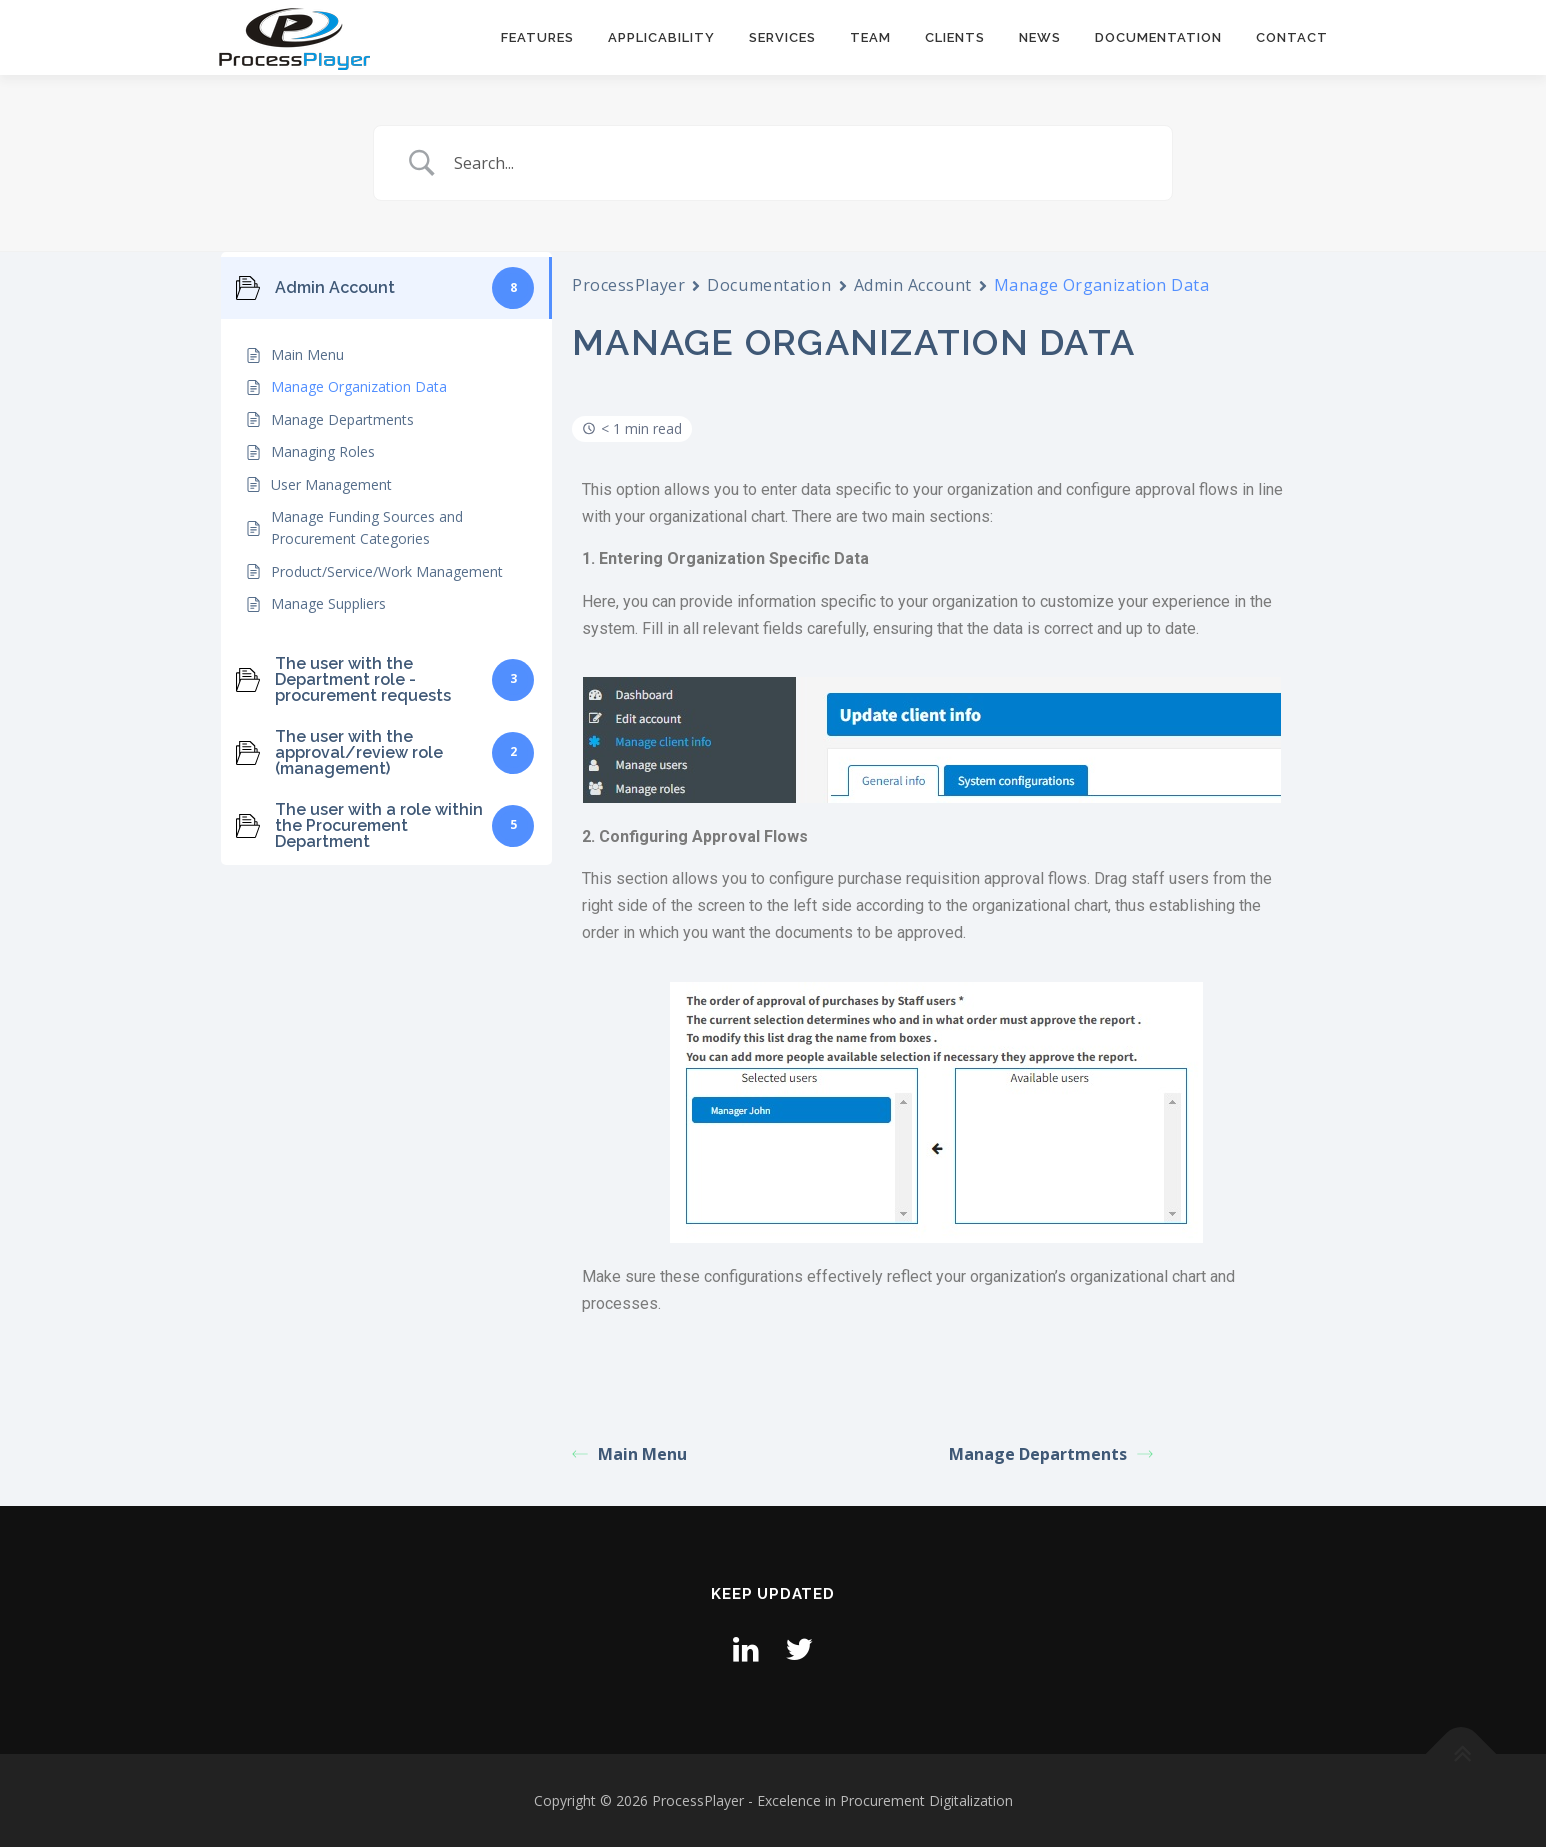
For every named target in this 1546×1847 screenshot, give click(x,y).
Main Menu (629, 1454)
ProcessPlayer (628, 285)
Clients (955, 37)
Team (870, 37)
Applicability (661, 37)
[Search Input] (798, 163)
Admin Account (913, 285)
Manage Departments (1051, 1454)
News (1040, 37)
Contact (1292, 37)
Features (537, 37)
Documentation (1158, 37)
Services (782, 37)
